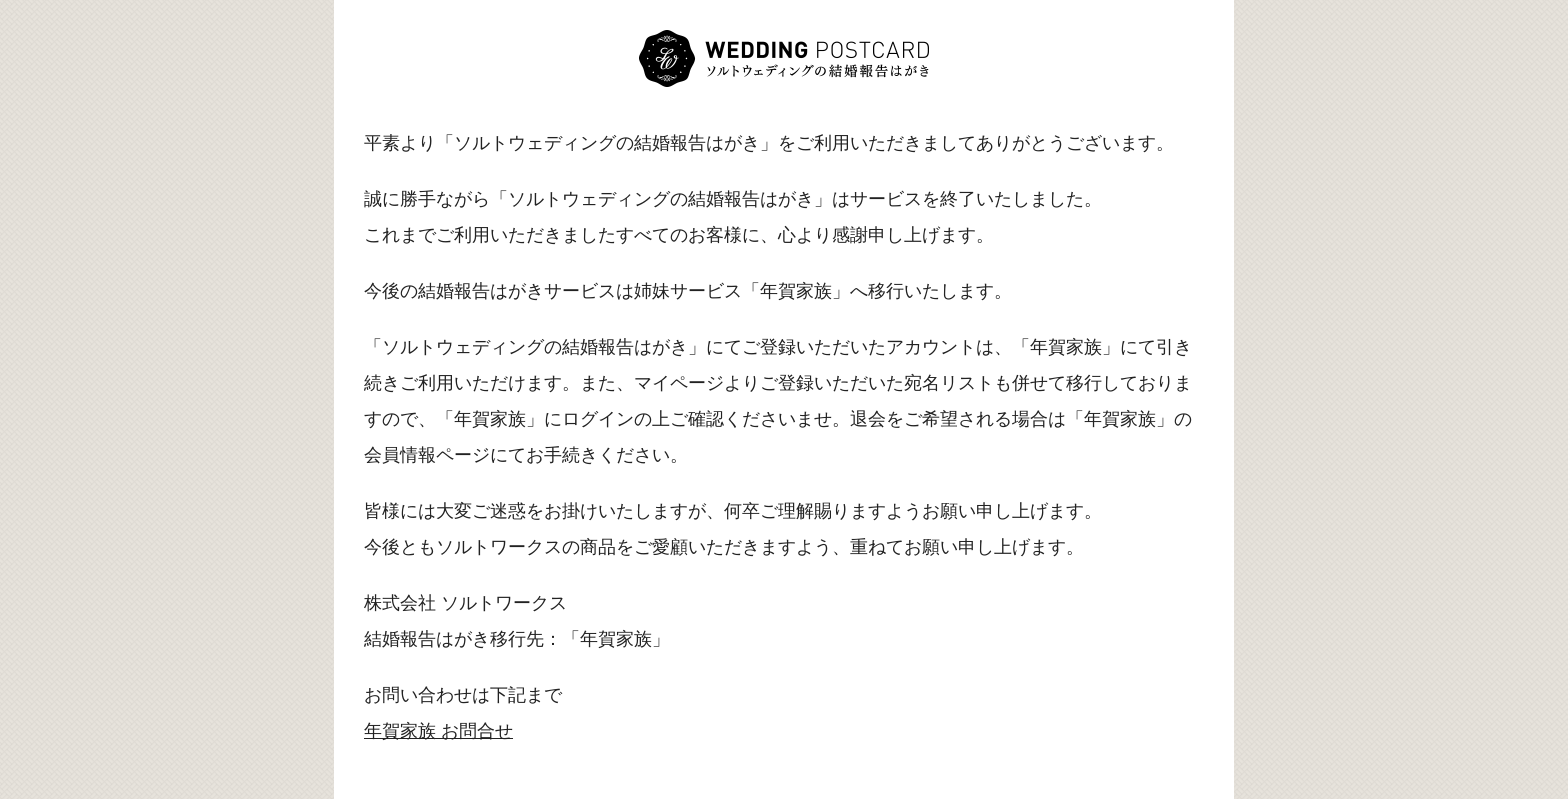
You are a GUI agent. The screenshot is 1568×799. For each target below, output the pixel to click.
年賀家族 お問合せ (438, 731)
